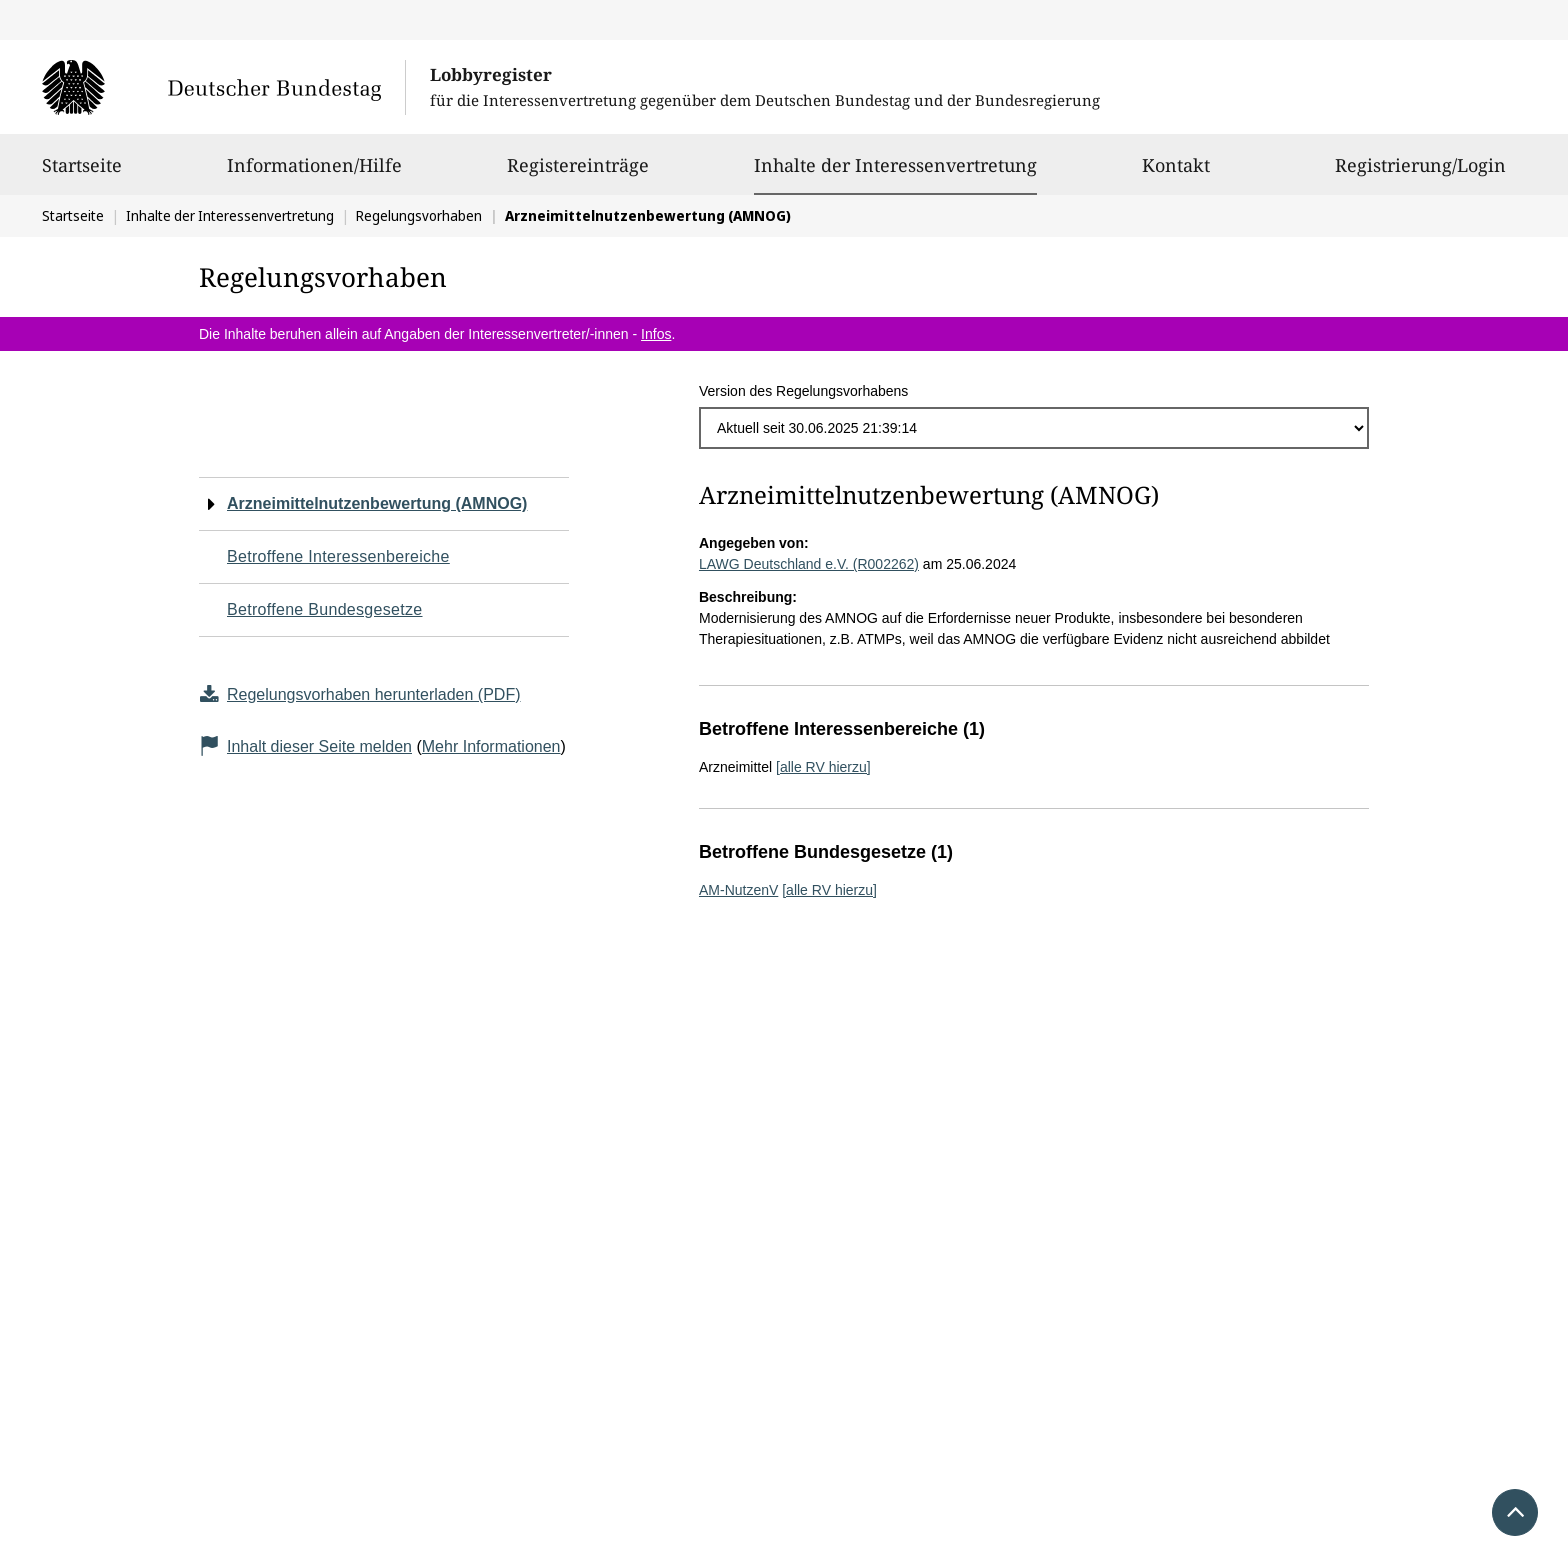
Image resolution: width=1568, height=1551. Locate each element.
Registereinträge (578, 174)
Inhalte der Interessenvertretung (895, 165)
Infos (656, 334)
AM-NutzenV (738, 890)
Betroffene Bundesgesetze (325, 609)
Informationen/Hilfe (314, 174)
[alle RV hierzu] (823, 767)
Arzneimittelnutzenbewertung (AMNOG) (377, 503)
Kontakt (1176, 174)
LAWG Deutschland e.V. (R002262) (809, 564)
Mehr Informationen (491, 746)
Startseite (82, 174)
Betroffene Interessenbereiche (338, 556)
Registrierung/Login (1420, 174)
